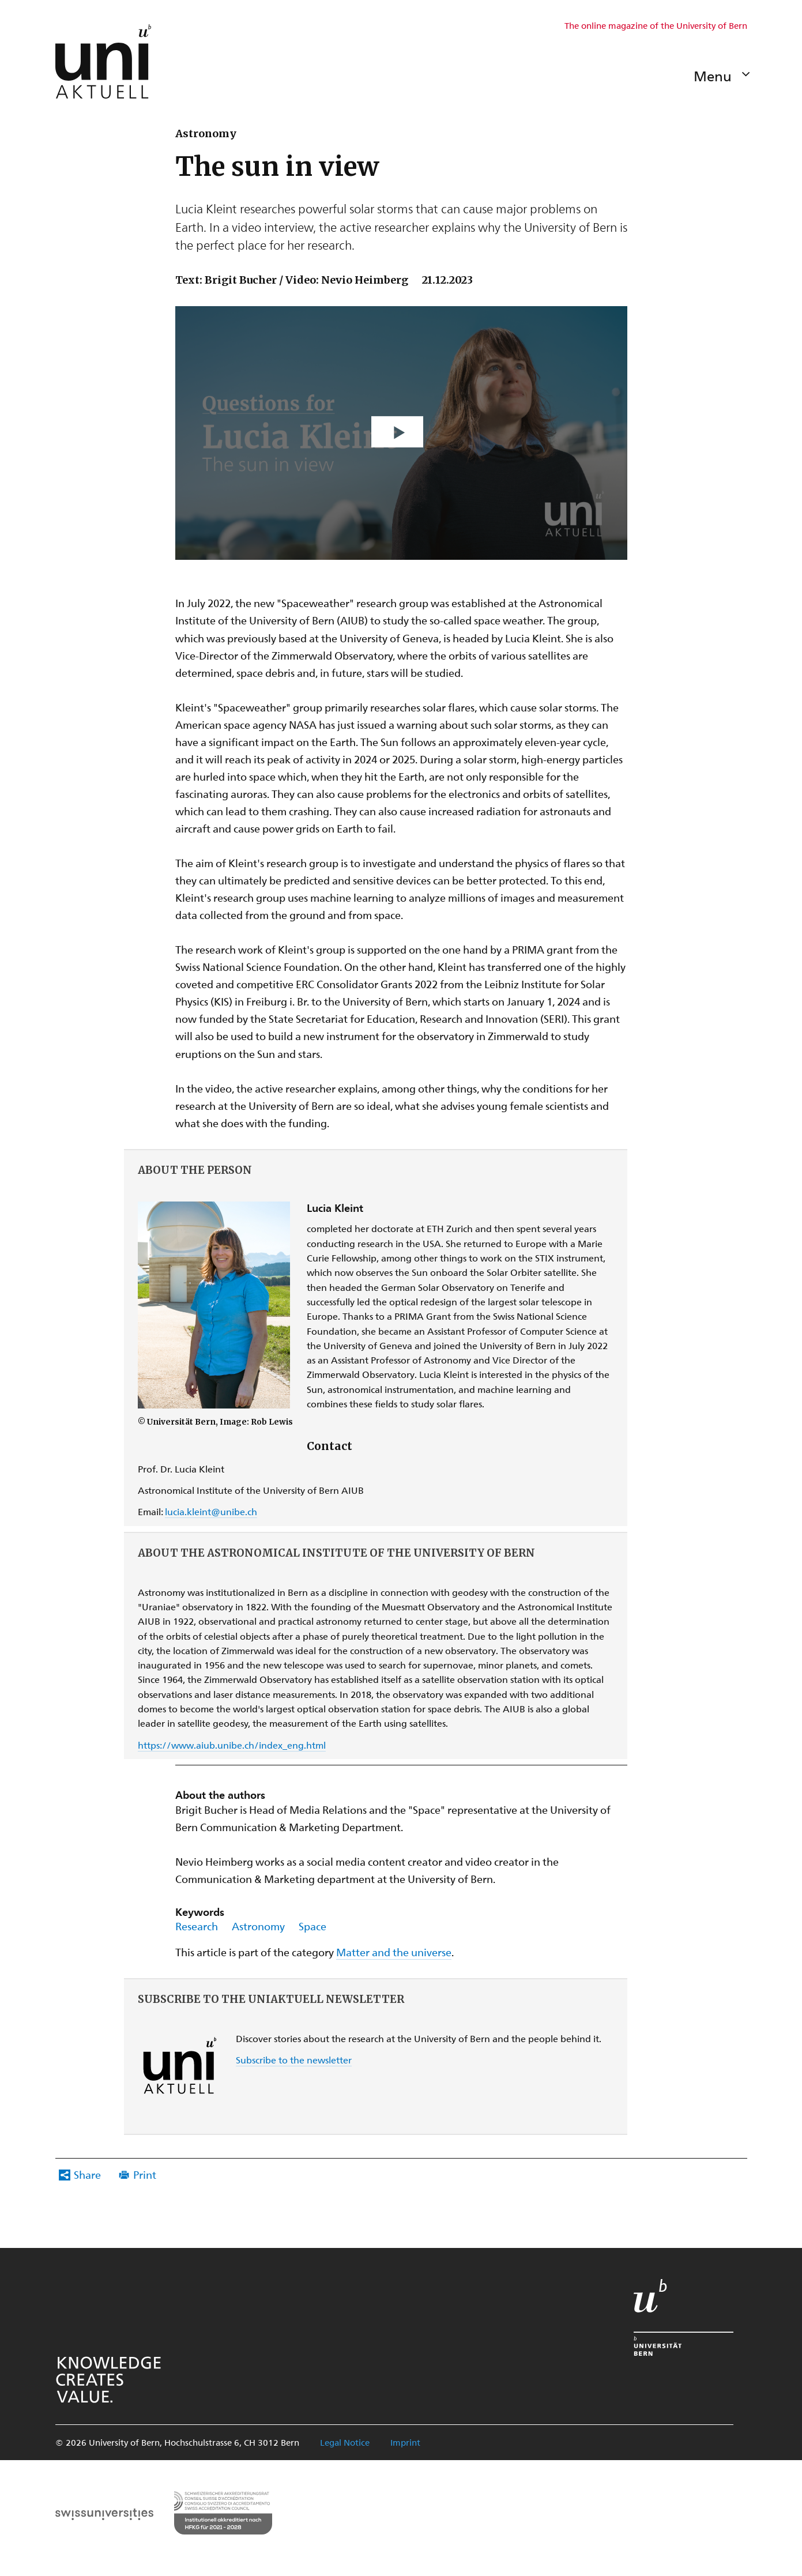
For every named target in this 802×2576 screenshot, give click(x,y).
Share (87, 2174)
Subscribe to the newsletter (294, 2060)
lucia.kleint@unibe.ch (211, 1511)
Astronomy (258, 1926)
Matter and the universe (393, 1952)
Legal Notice (345, 2442)
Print (144, 2174)
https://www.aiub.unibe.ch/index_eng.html (232, 1745)
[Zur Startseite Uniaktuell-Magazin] (103, 61)
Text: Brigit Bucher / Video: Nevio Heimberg (291, 280)
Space (312, 1926)
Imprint (405, 2442)
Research (196, 1926)
